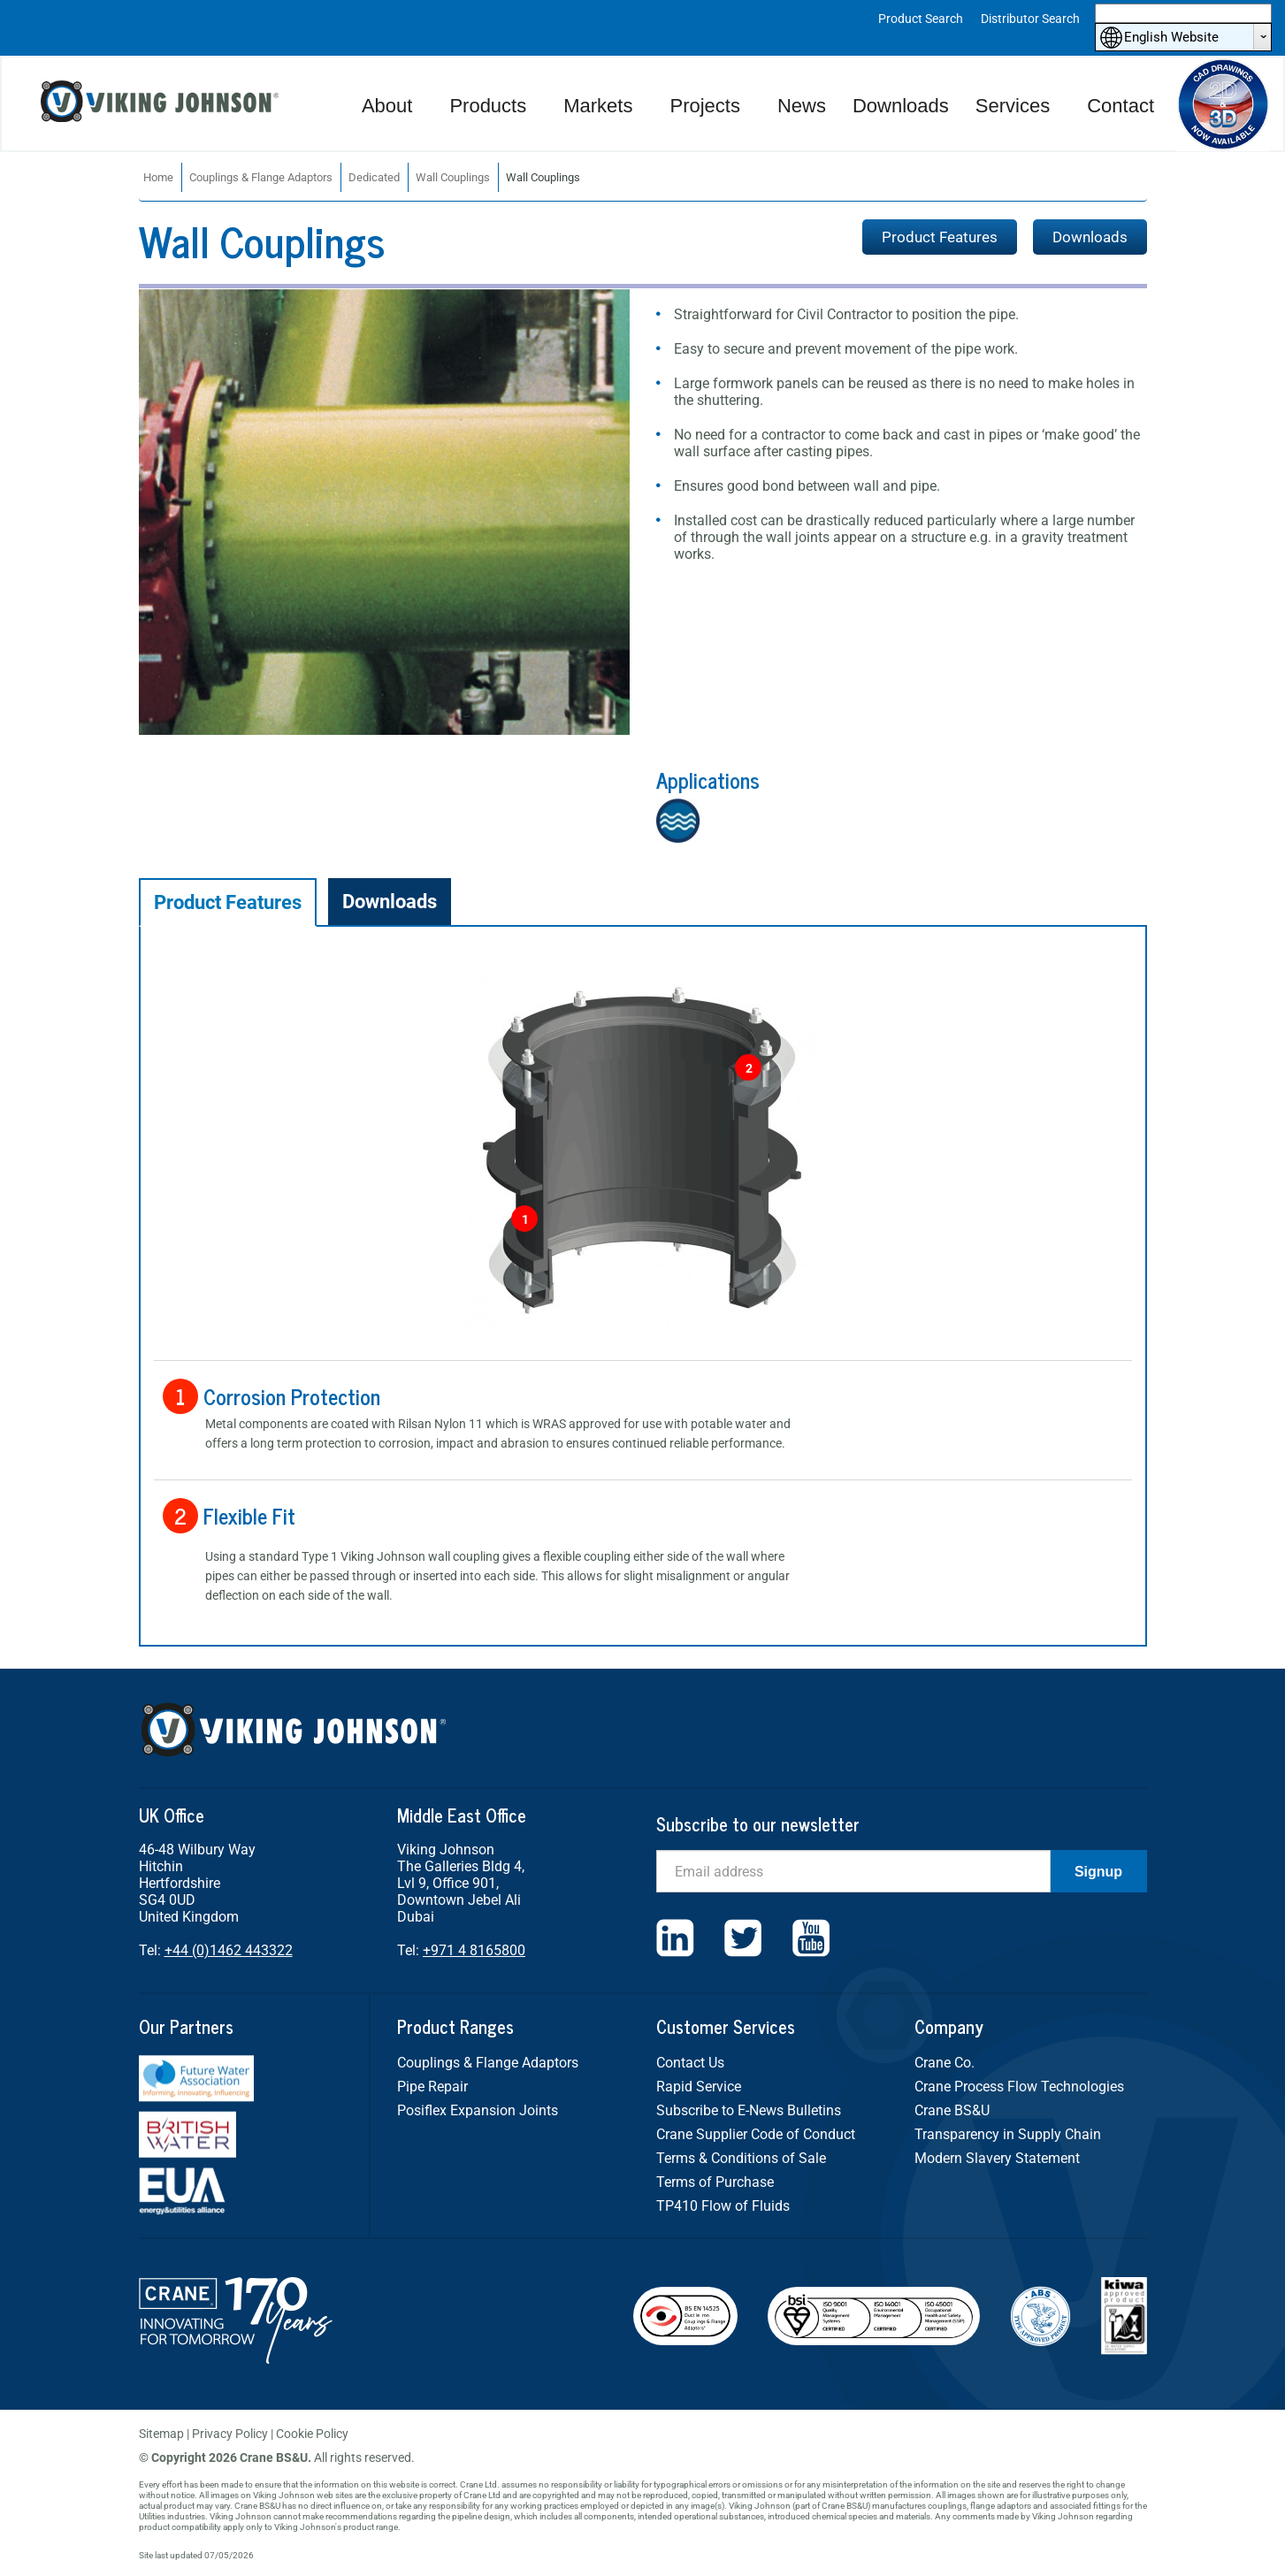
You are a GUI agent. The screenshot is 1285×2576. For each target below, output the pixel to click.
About (387, 106)
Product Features (940, 237)
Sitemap (161, 2434)
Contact (1120, 106)
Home (158, 177)
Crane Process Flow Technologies (1019, 2086)
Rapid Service (698, 2086)
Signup (1098, 1871)
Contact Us (690, 2062)
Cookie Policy (312, 2434)
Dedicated (374, 177)
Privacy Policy (230, 2434)
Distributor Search (1030, 18)
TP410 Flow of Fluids (723, 2206)
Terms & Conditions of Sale (741, 2158)
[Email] (853, 1871)
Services (1012, 106)
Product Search (920, 18)
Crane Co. (944, 2062)
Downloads (901, 106)
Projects (704, 106)
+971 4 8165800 (474, 1950)
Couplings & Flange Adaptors (261, 177)
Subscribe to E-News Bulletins (748, 2110)
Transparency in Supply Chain (1007, 2134)
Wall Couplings (453, 177)
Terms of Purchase (715, 2182)
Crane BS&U (952, 2110)
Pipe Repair (432, 2086)
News (801, 106)
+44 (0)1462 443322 (228, 1950)
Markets (597, 106)
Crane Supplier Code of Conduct (755, 2134)
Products (487, 106)
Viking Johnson (162, 104)
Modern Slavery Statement (997, 2158)
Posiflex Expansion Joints (477, 2110)
